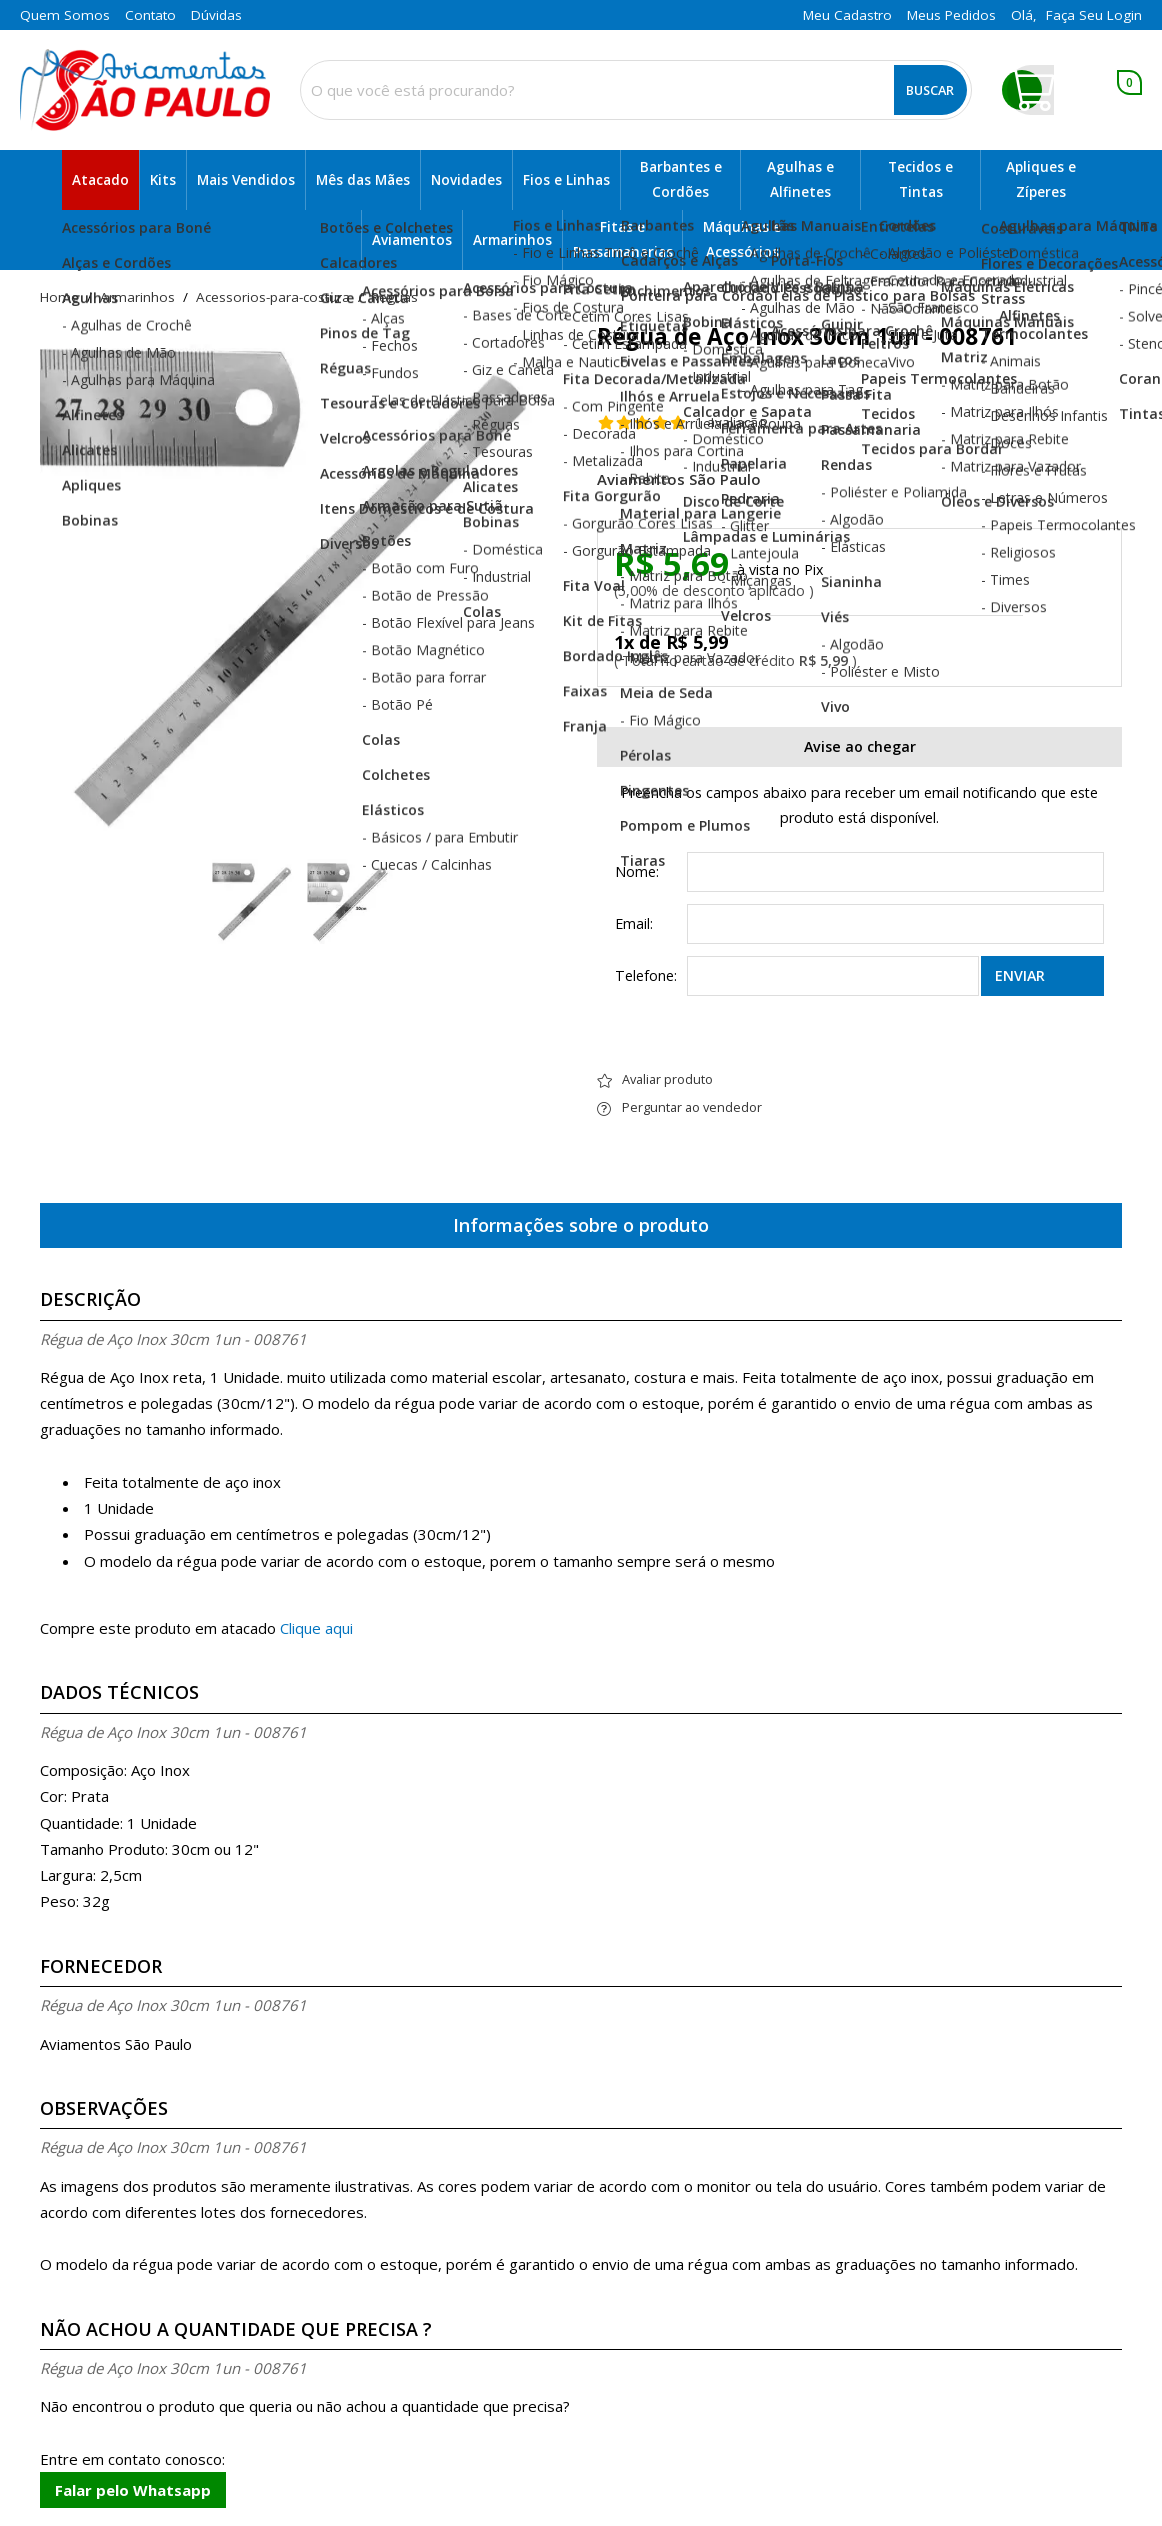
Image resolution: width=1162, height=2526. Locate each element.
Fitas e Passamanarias (623, 239)
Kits (163, 180)
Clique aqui (316, 1628)
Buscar (930, 90)
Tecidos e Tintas (920, 179)
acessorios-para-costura (273, 298)
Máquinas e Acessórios (742, 239)
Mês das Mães (363, 180)
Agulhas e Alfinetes (800, 179)
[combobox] (636, 90)
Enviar (1020, 975)
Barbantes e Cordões (681, 179)
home (59, 298)
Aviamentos (412, 240)
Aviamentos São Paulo (679, 479)
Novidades (466, 180)
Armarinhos (512, 240)
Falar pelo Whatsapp (133, 2490)
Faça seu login (1094, 15)
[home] (145, 90)
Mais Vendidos (246, 180)
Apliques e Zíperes (1041, 179)
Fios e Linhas (566, 180)
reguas (394, 298)
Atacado (100, 180)
